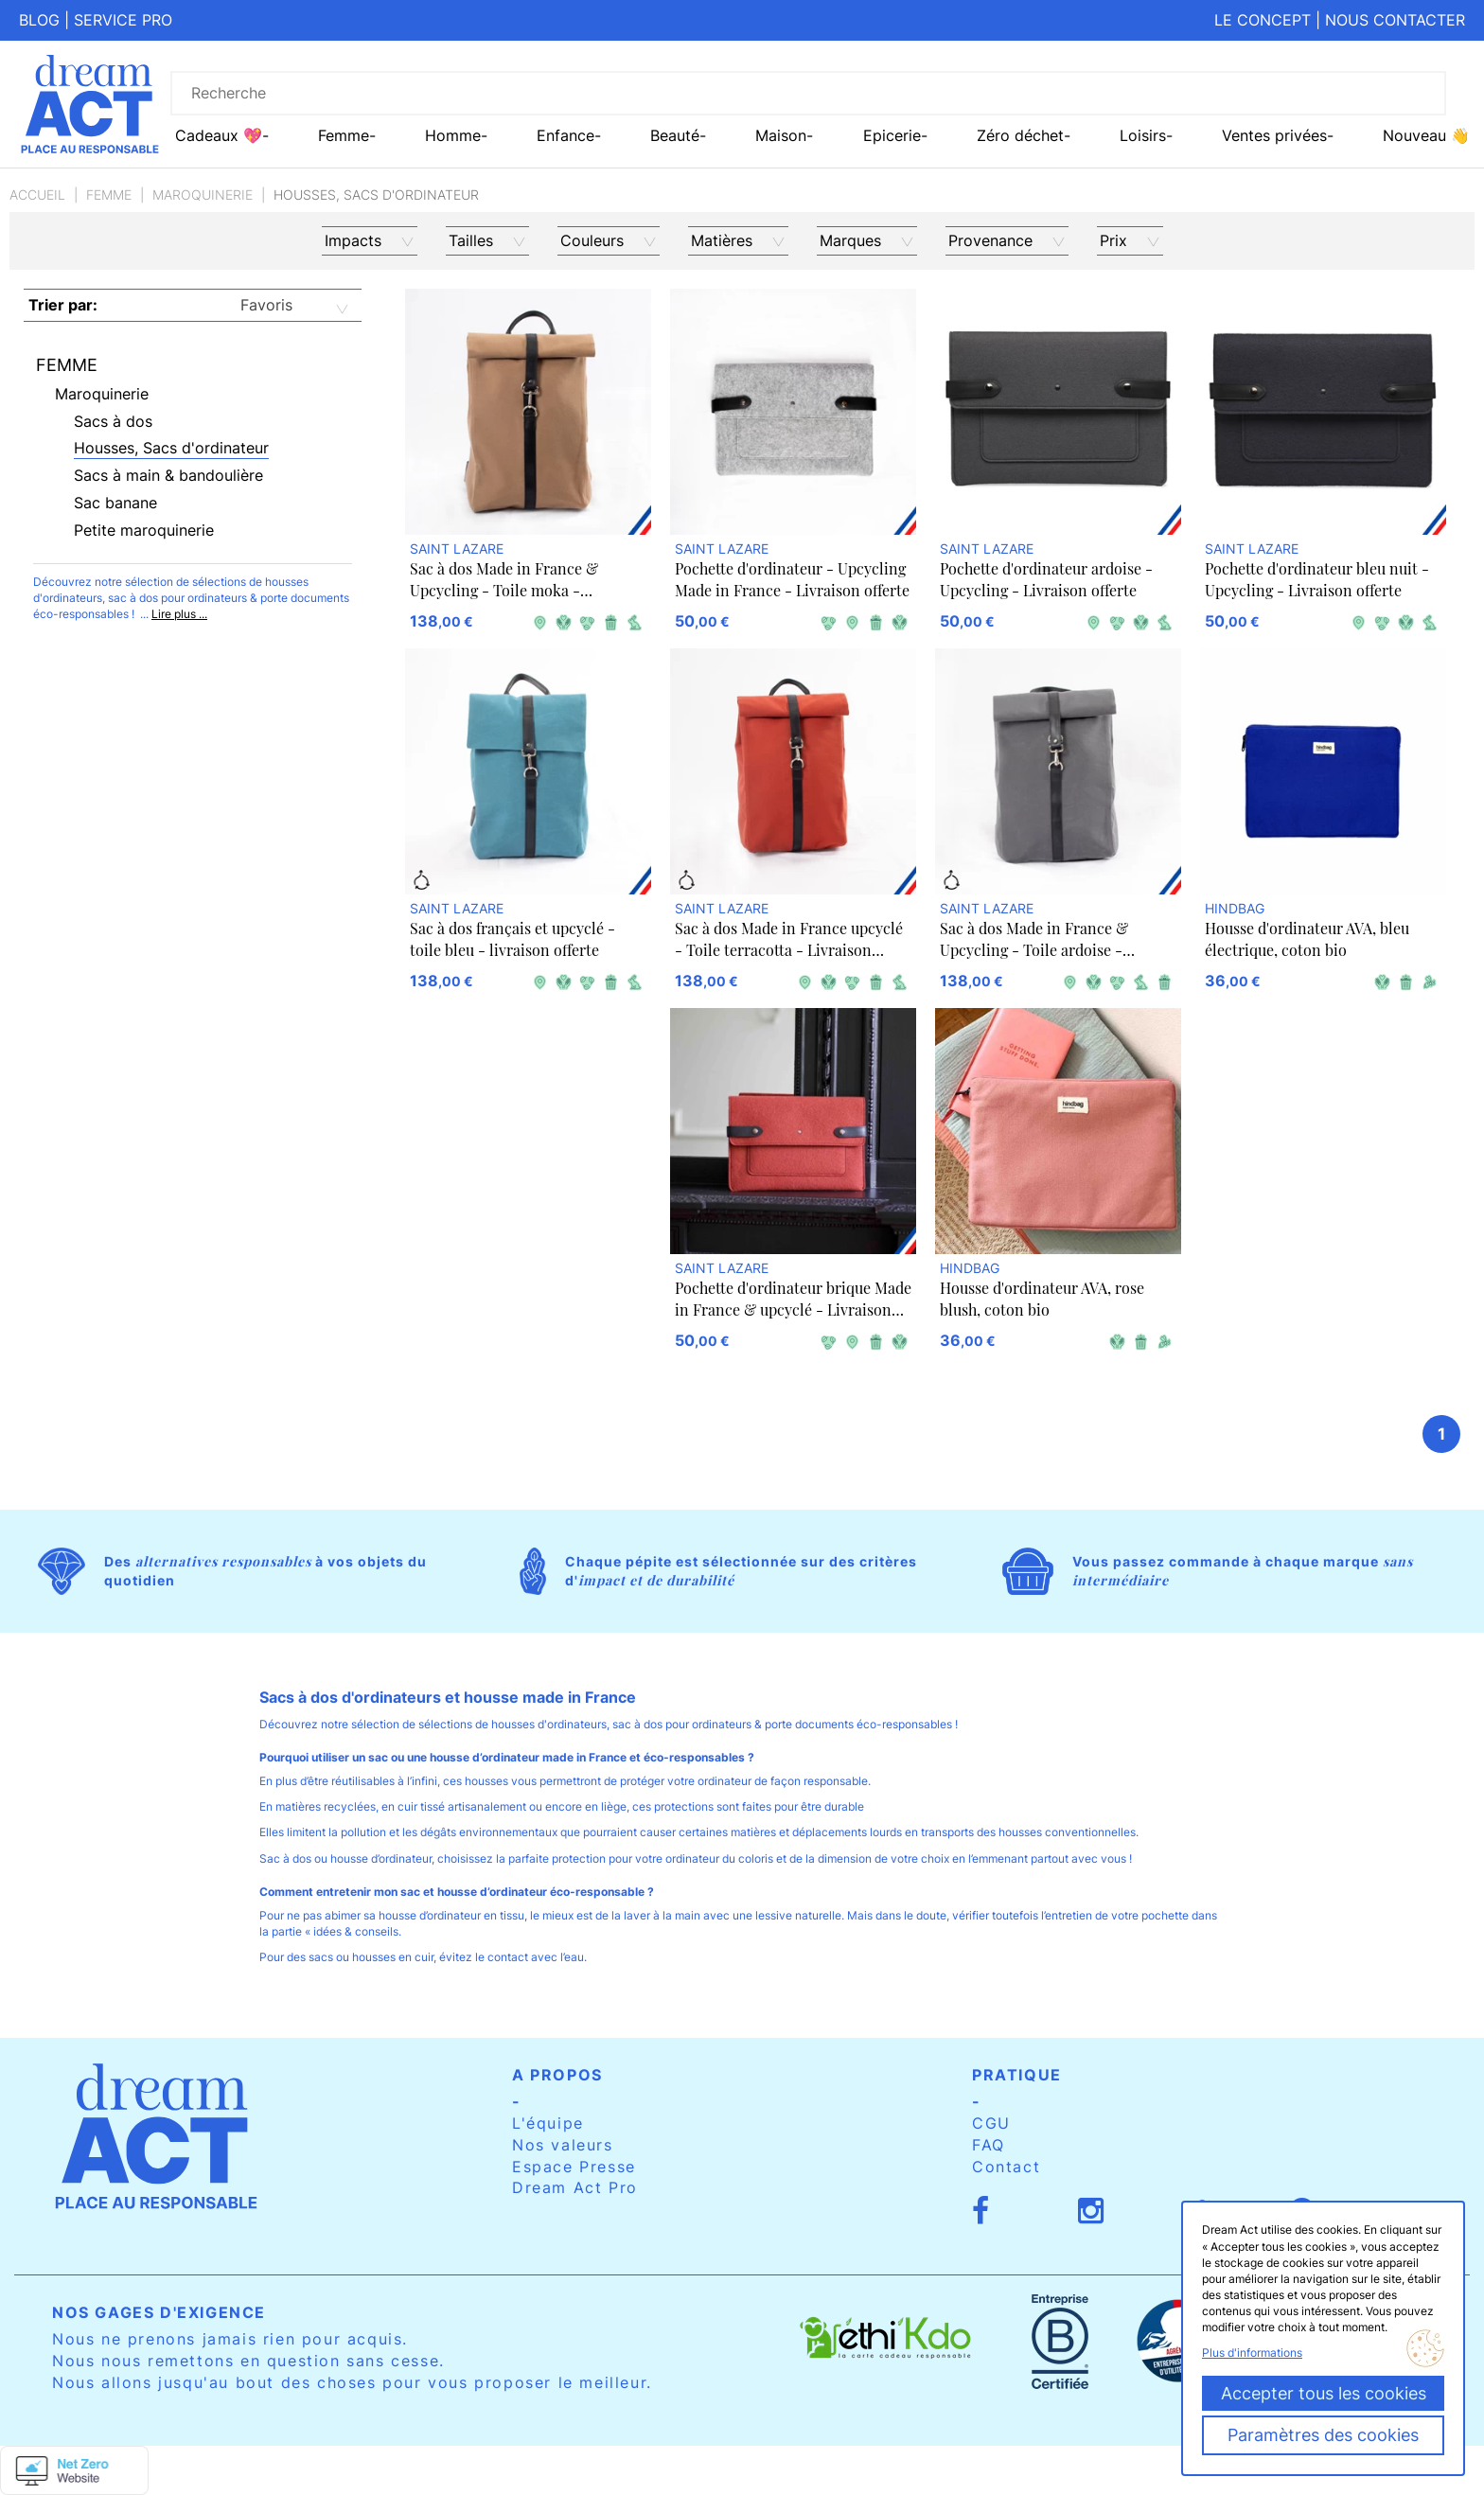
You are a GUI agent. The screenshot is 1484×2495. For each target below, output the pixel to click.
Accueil (37, 194)
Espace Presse (574, 2166)
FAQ (988, 2144)
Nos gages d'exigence (159, 2312)
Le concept (1262, 19)
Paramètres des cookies (1323, 2435)
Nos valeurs (562, 2144)
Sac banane (115, 502)
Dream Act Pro (575, 2187)
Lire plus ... (179, 614)
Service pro (123, 19)
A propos (557, 2074)
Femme (109, 194)
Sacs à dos (113, 421)
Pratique (1017, 2074)
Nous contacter (1395, 19)
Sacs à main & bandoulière (168, 475)
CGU (991, 2123)
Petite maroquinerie (144, 530)
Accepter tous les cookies (1323, 2393)
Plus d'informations (1252, 2352)
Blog (39, 19)
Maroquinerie (202, 194)
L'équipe (548, 2123)
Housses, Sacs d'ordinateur (171, 447)
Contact (1006, 2166)
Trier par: (62, 304)
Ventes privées (1274, 135)
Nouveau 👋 (1426, 135)
